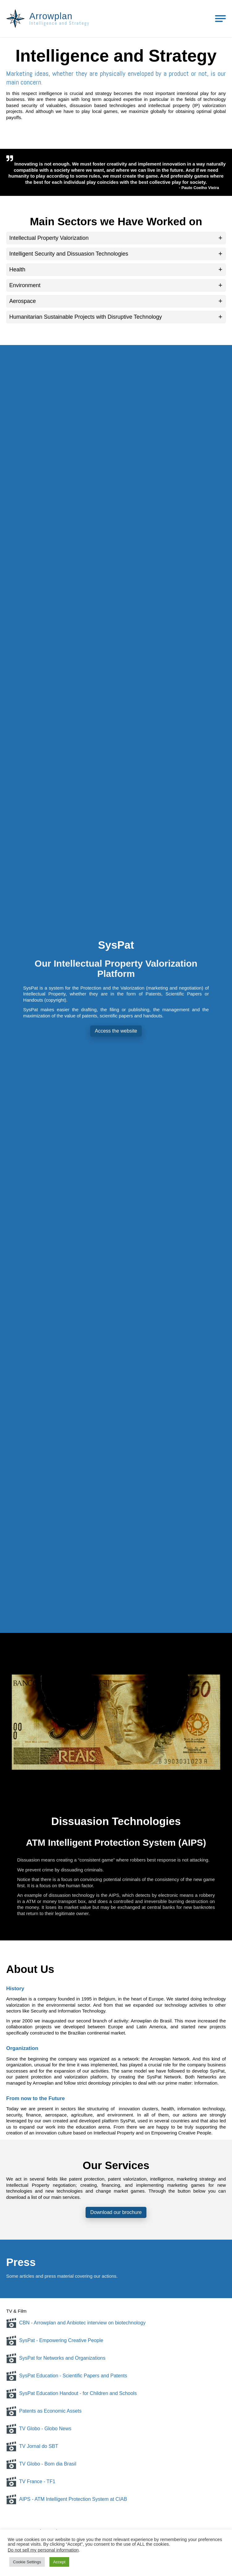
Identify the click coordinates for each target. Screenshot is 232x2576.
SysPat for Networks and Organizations (55, 2358)
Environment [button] (24, 285)
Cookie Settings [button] (27, 2562)
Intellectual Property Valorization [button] (49, 238)
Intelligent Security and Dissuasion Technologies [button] (68, 254)
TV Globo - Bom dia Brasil (41, 2464)
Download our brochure (115, 2212)
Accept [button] (59, 2562)
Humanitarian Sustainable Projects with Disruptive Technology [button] (85, 317)
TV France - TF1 (30, 2482)
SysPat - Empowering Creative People (54, 2340)
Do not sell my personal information (43, 2550)
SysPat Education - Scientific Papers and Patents (66, 2376)
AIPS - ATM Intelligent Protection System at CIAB (66, 2499)
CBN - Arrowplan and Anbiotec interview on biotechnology (76, 2323)
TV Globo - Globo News (38, 2429)
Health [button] (17, 269)
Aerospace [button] (22, 301)
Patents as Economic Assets (44, 2411)
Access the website (116, 1030)
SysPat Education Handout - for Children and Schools (71, 2393)
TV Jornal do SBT (32, 2446)
